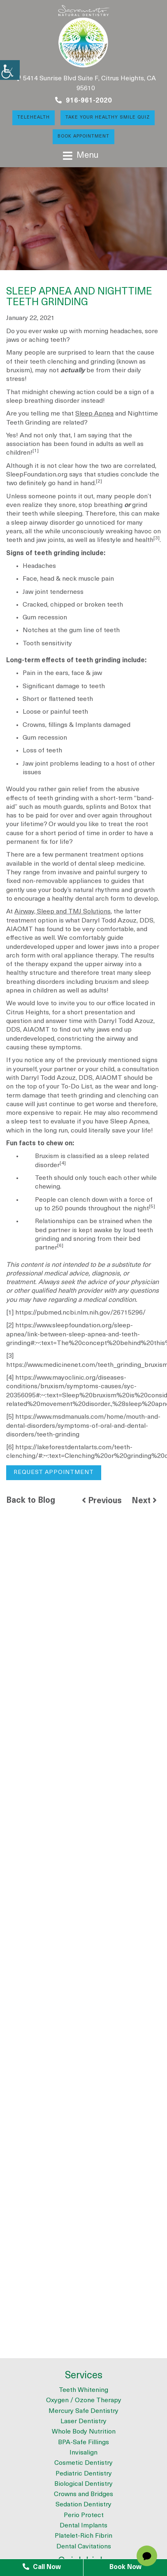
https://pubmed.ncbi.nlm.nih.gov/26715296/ (80, 1313)
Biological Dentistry (83, 2484)
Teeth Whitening (83, 2390)
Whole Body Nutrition (84, 2432)
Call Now (42, 2567)
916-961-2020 (83, 100)
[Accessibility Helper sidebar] (10, 70)
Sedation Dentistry (83, 2504)
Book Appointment (83, 136)
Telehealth (33, 117)
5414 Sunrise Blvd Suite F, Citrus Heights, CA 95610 (86, 83)
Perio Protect (84, 2515)
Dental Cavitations (83, 2546)
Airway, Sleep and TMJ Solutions (62, 911)
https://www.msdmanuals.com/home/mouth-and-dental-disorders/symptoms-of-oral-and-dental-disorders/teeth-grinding (83, 1426)
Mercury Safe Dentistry (83, 2411)
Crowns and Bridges (83, 2494)
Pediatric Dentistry (84, 2474)
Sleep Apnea (94, 414)
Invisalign (83, 2453)
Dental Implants (83, 2525)
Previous (102, 1500)
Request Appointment (54, 1472)
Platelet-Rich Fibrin (83, 2536)
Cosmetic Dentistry (83, 2463)
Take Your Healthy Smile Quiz (107, 117)
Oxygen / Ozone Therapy (83, 2400)
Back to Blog (30, 1501)
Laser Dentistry (83, 2421)
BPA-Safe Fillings (83, 2442)
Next (144, 1500)
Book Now (125, 2567)
